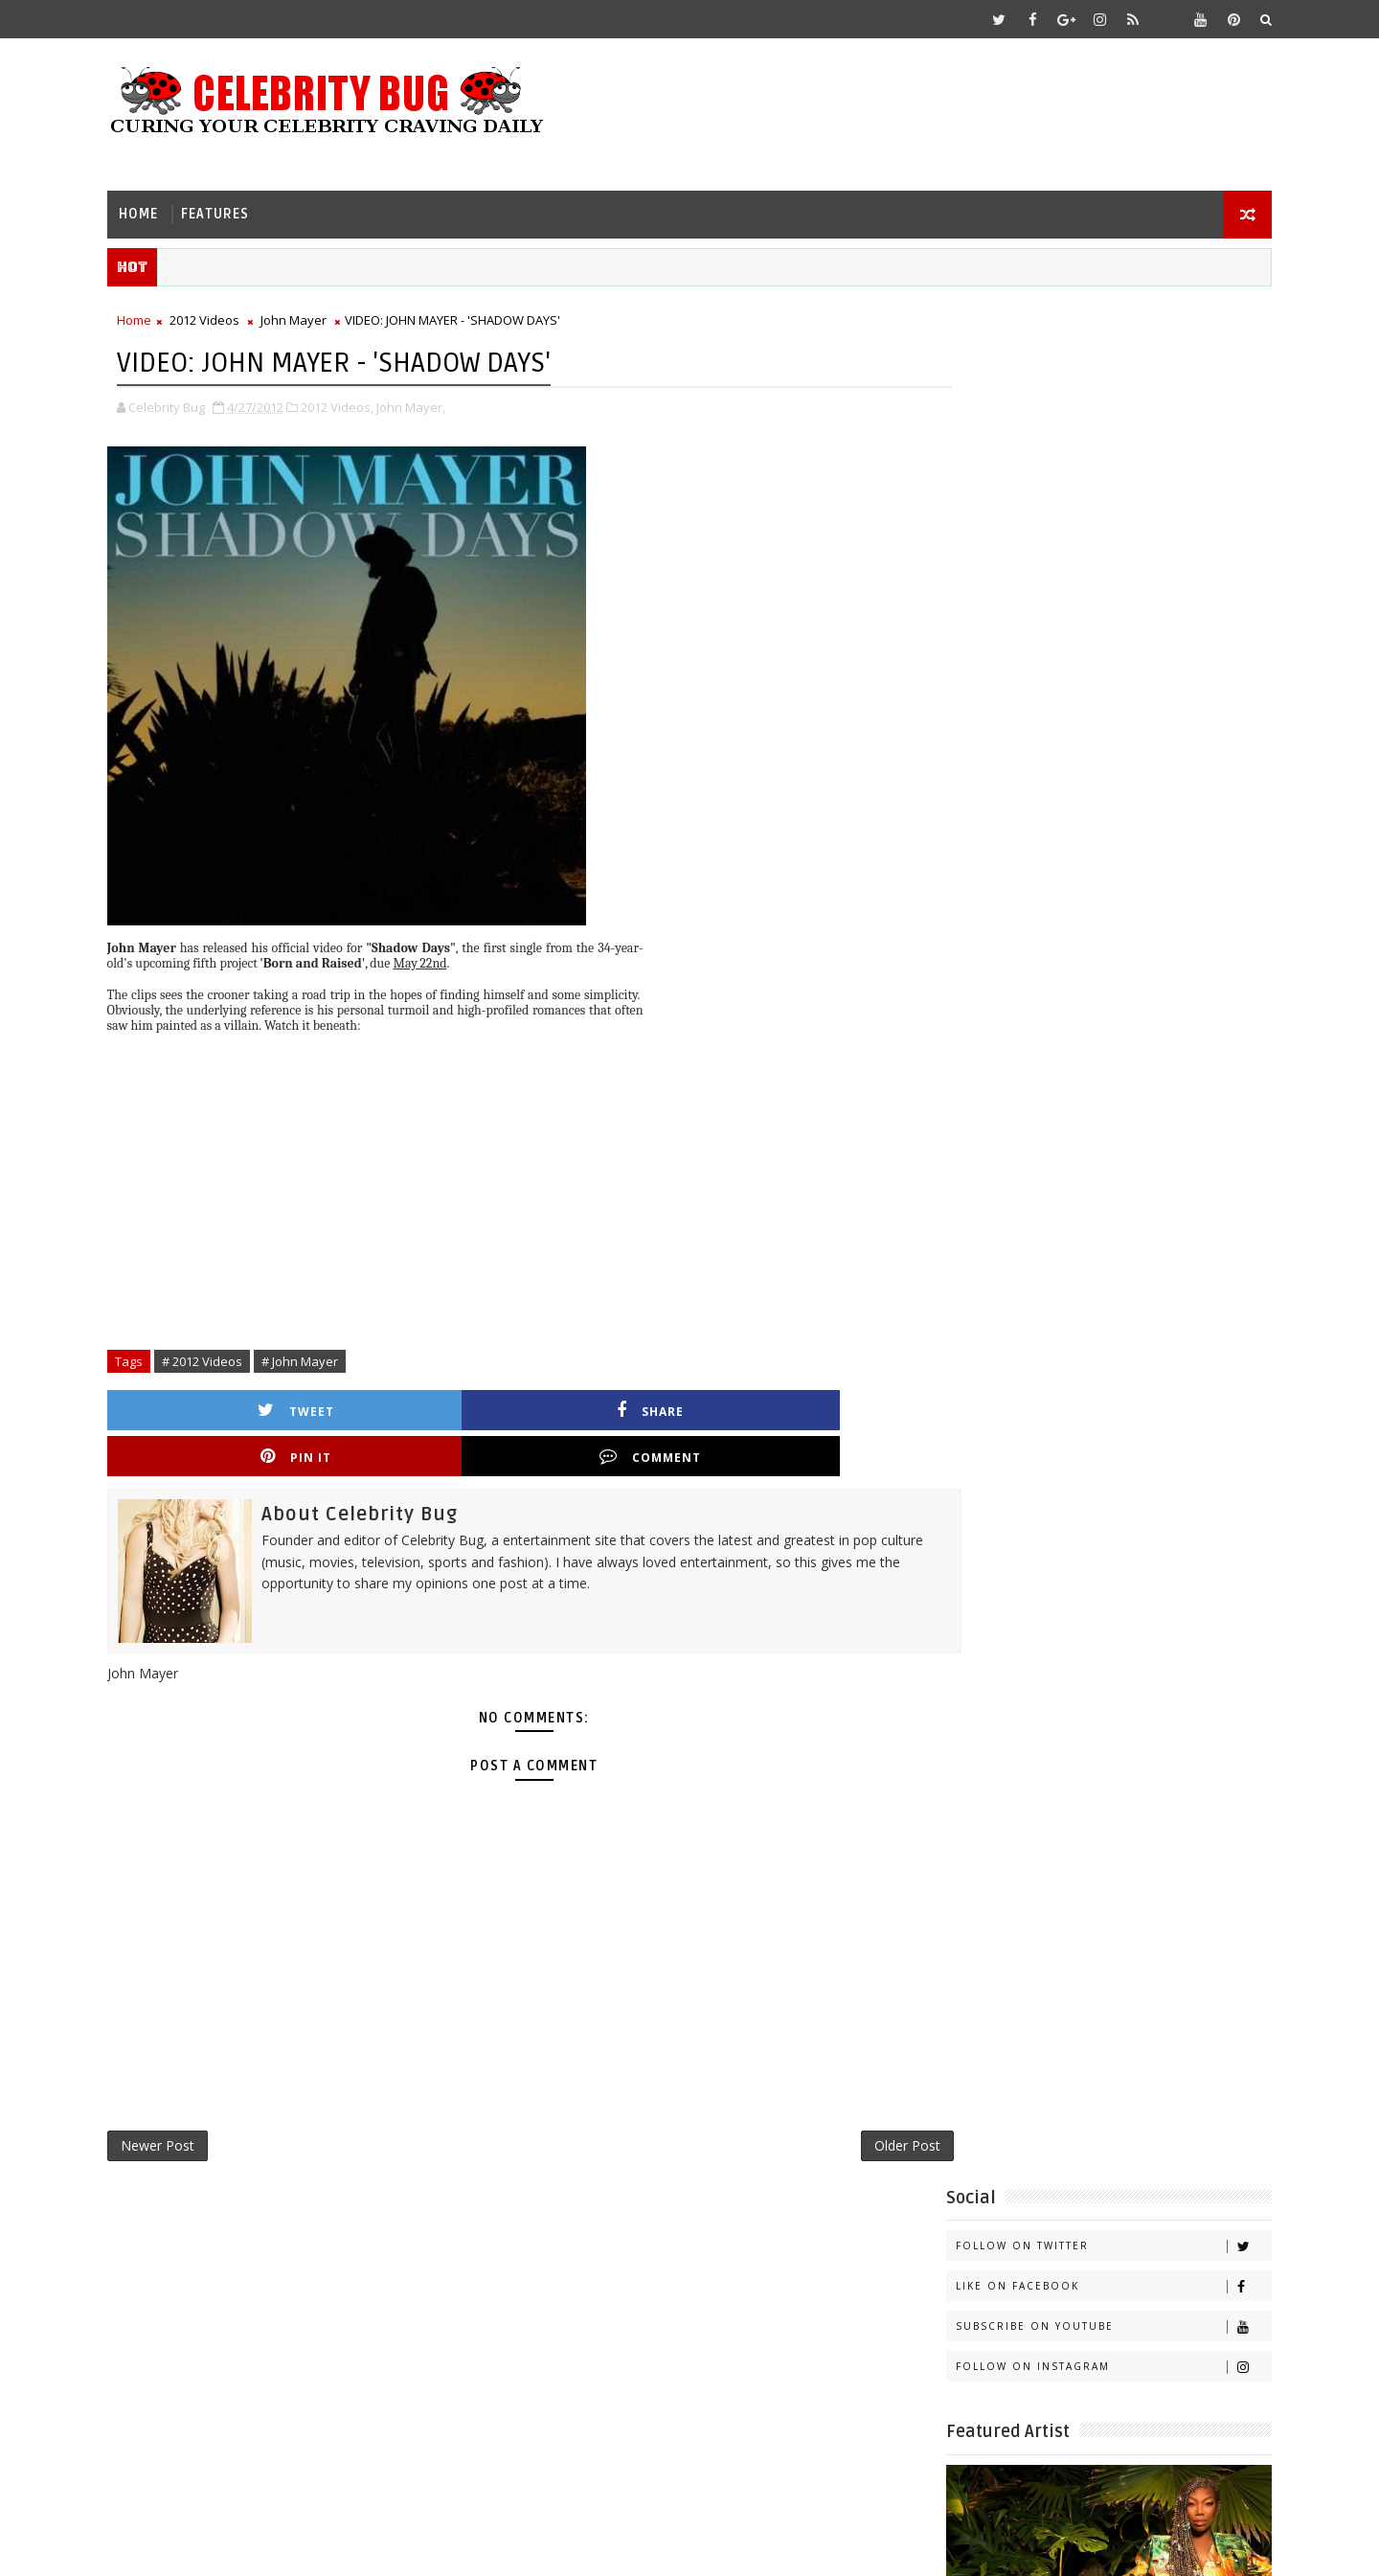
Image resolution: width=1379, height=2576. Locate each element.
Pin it (616, 1405)
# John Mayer (321, 1356)
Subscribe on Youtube (1091, 438)
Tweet (235, 1405)
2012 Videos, (359, 402)
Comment (807, 1405)
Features (237, 206)
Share (426, 1405)
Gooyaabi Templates (509, 2547)
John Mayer (316, 317)
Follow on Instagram (1091, 478)
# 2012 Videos (224, 1356)
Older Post (837, 2100)
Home (160, 206)
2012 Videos (226, 317)
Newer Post (179, 2100)
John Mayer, (432, 402)
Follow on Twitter (1091, 358)
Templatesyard (290, 2547)
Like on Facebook (1091, 398)
